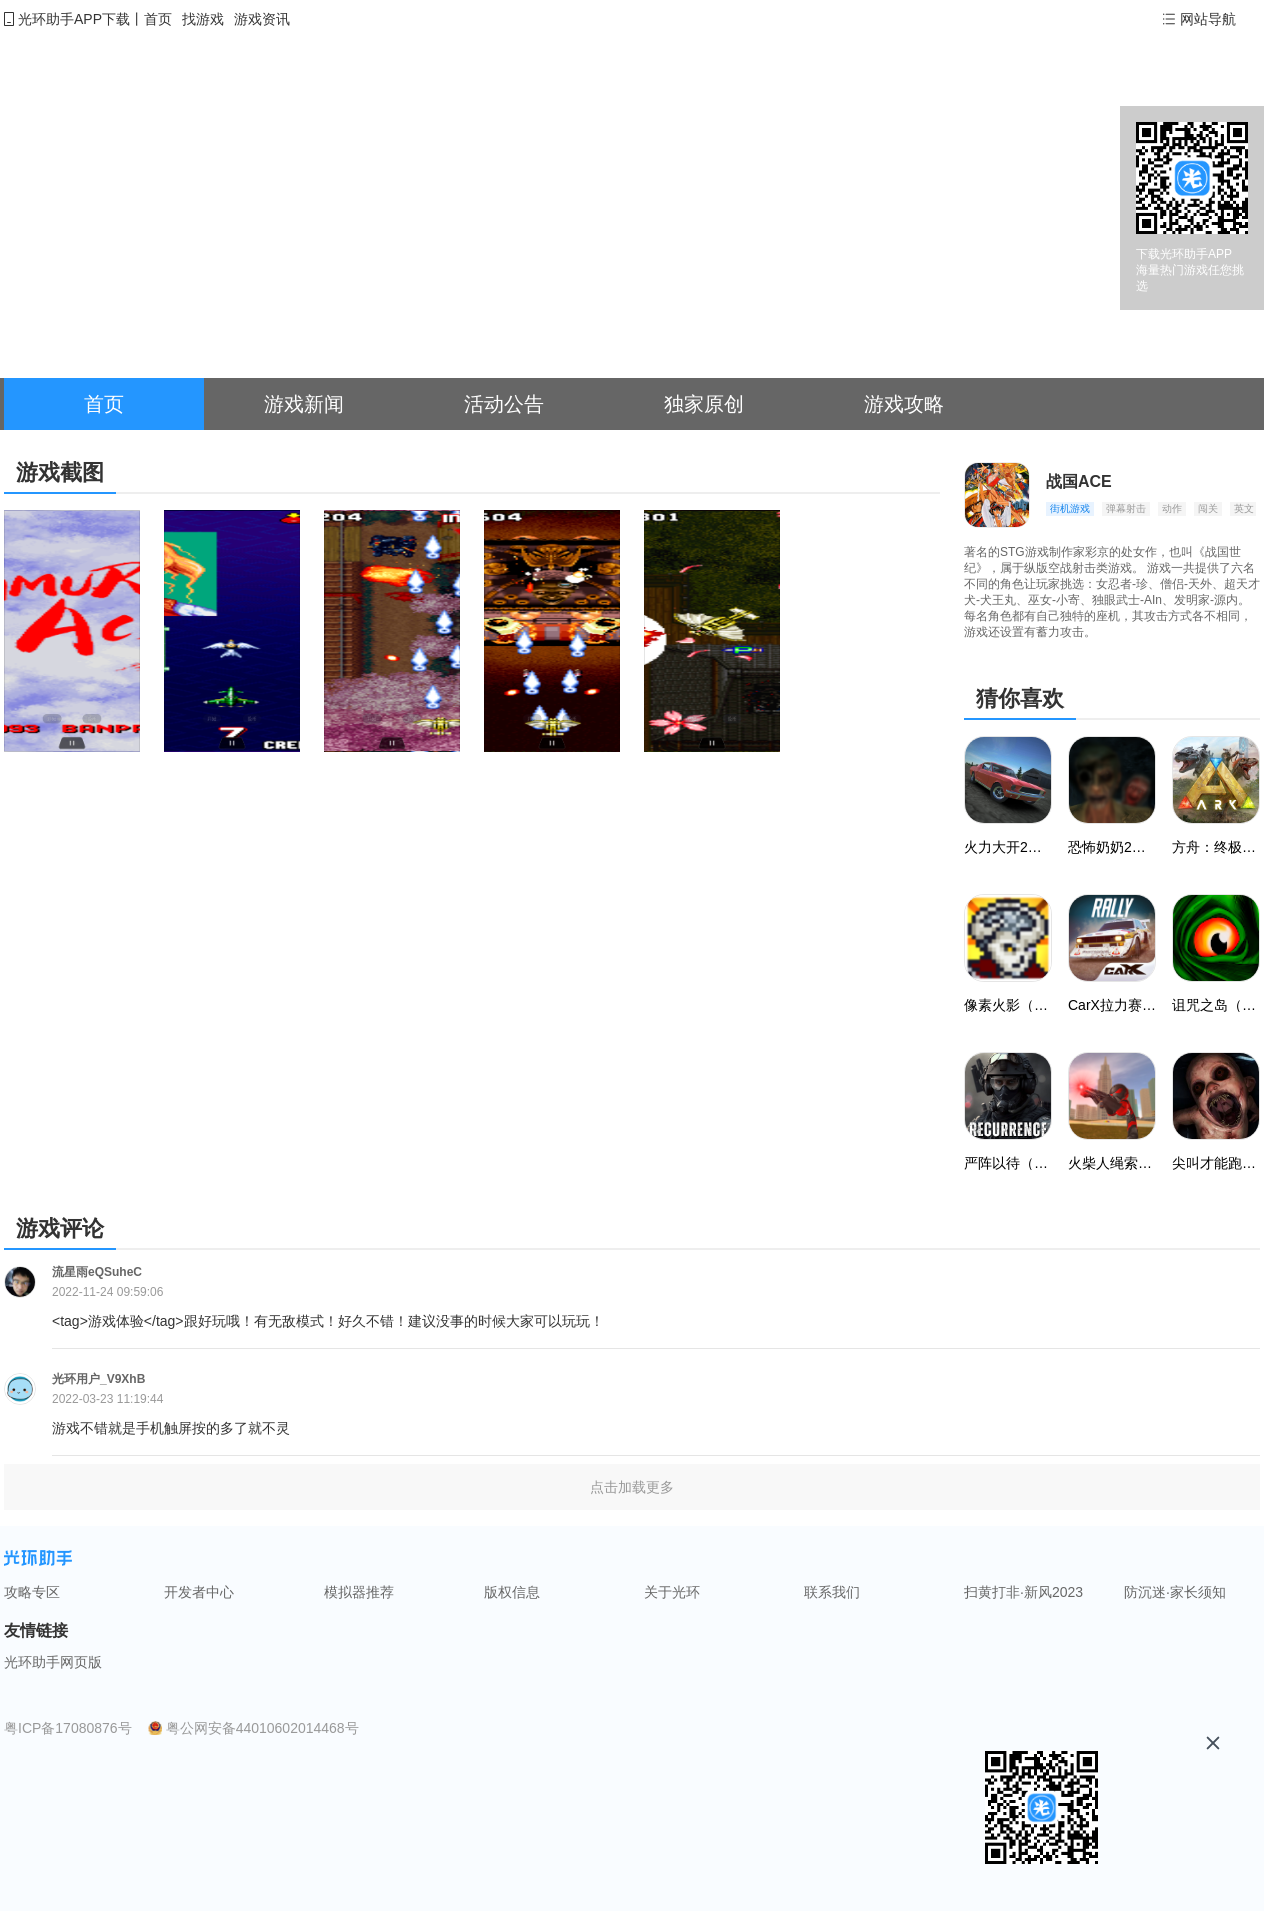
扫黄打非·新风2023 (1023, 1592)
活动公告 (504, 404)
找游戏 (203, 19)
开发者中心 (199, 1592)
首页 (158, 19)
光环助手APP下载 (74, 19)
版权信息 (512, 1592)
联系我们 (832, 1592)
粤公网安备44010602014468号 (262, 1728)
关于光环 (672, 1592)
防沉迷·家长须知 (1175, 1592)
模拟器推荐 (359, 1592)
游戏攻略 (904, 404)
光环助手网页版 (53, 1662)
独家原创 (704, 404)
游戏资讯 (262, 19)
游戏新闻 (304, 404)
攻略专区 (32, 1592)
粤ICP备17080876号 (68, 1728)
